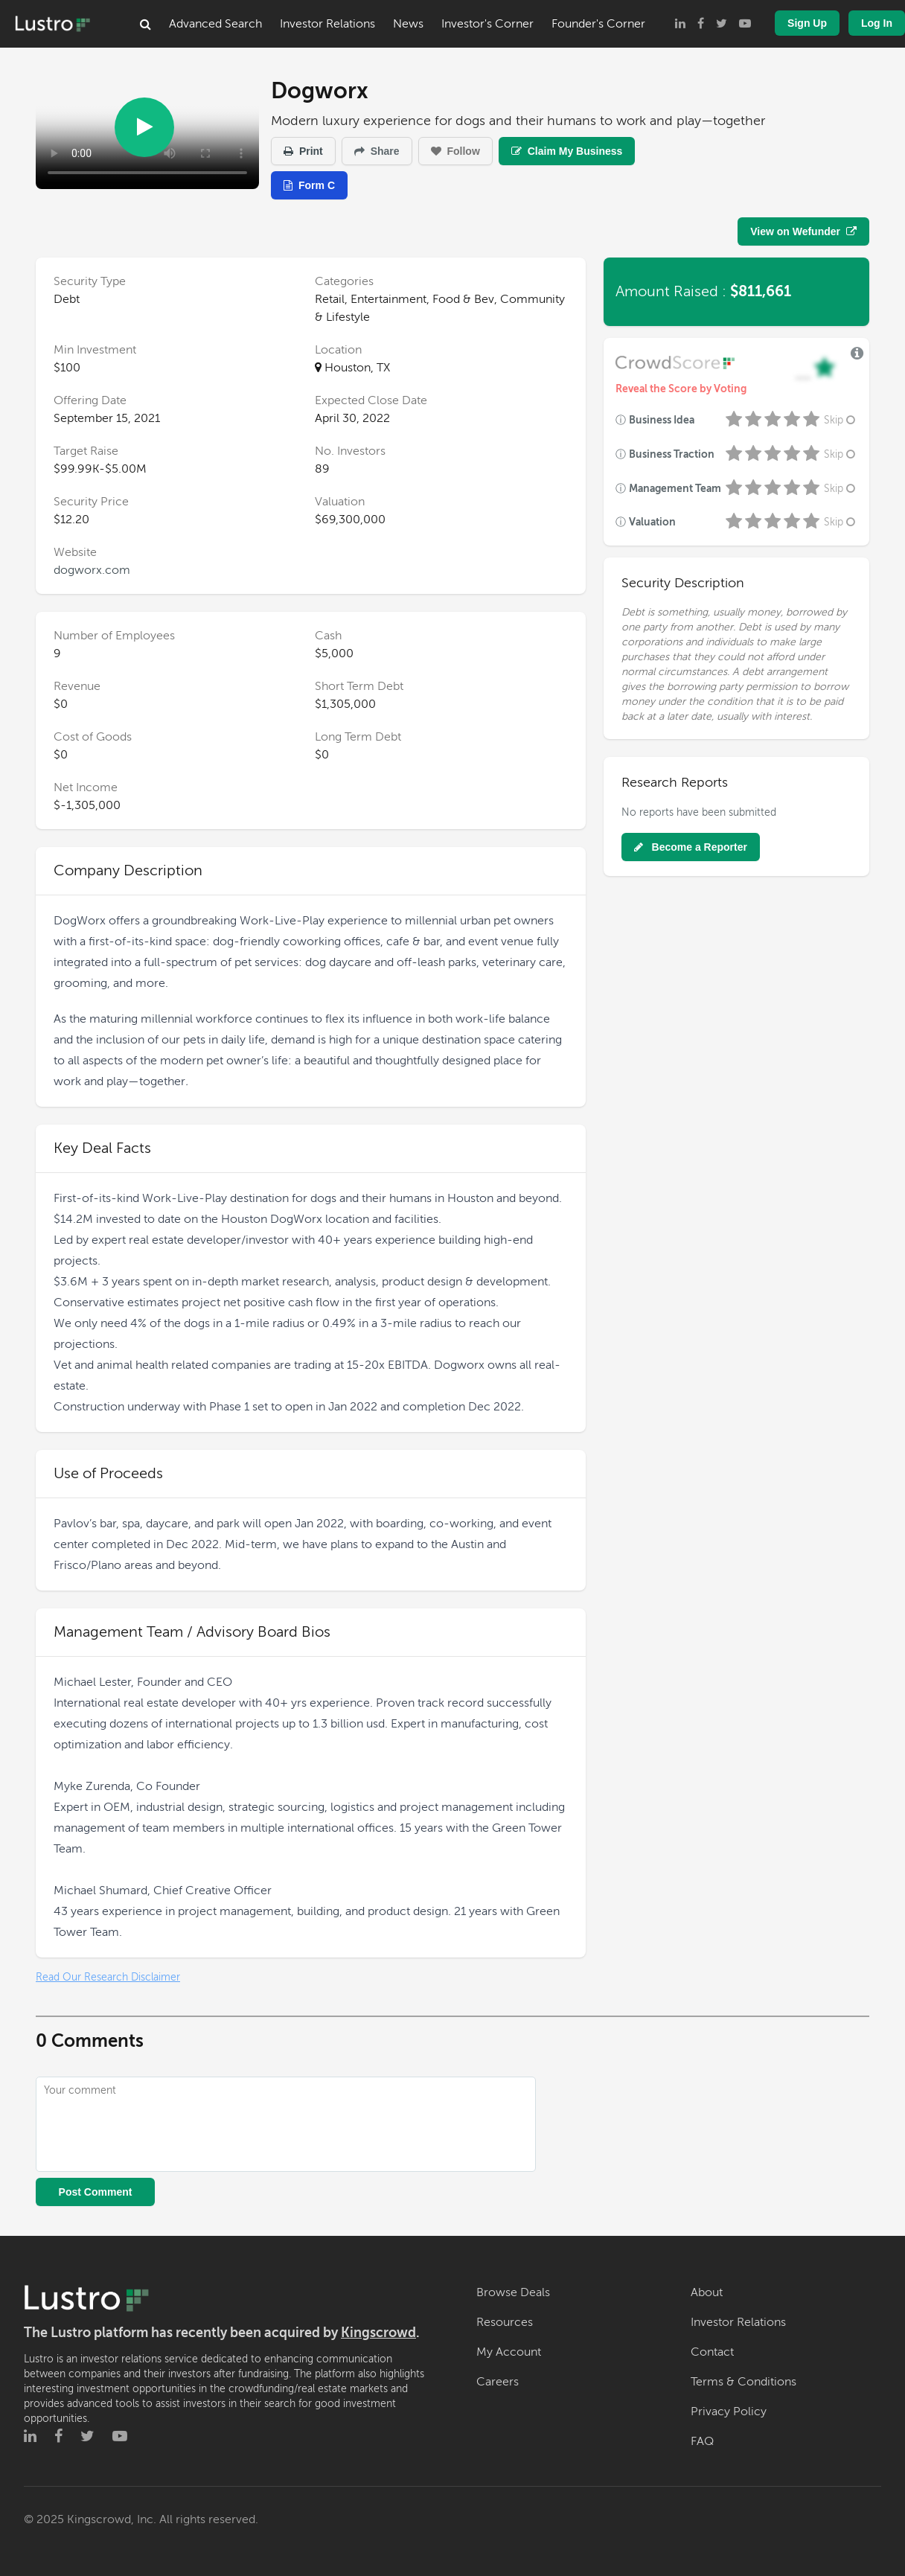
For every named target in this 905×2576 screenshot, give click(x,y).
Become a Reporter (690, 847)
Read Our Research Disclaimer (108, 1977)
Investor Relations (327, 24)
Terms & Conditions (743, 2381)
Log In (876, 23)
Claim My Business (567, 151)
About (707, 2292)
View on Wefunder (803, 231)
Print (303, 151)
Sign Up (807, 23)
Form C (309, 185)
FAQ (702, 2441)
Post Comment (95, 2192)
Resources (504, 2322)
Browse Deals (513, 2292)
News (408, 24)
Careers (497, 2381)
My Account (508, 2352)
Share (377, 151)
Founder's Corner (598, 24)
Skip (841, 420)
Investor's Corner (487, 24)
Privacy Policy (729, 2411)
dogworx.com (92, 570)
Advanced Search (215, 24)
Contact (712, 2352)
